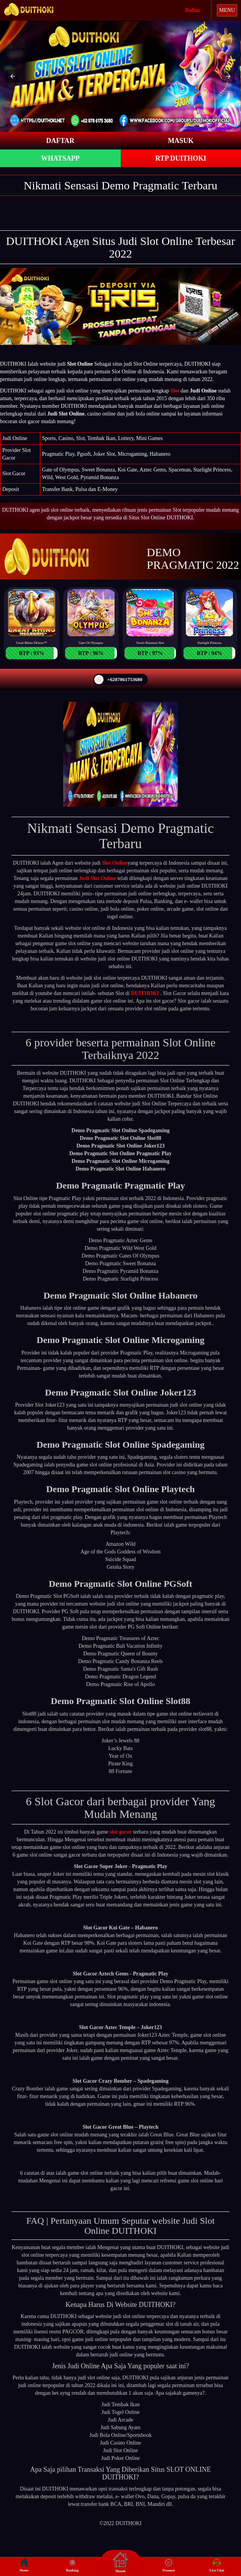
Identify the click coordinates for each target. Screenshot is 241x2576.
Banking (72, 2565)
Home (24, 2565)
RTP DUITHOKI (180, 158)
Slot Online (115, 863)
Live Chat (217, 2565)
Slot (175, 391)
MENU (227, 10)
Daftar (192, 10)
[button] (12, 76)
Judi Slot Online (97, 878)
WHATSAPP (60, 158)
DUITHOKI (145, 993)
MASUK (180, 140)
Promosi (168, 2565)
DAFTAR (60, 140)
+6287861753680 (118, 679)
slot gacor (121, 1832)
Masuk (120, 2562)
